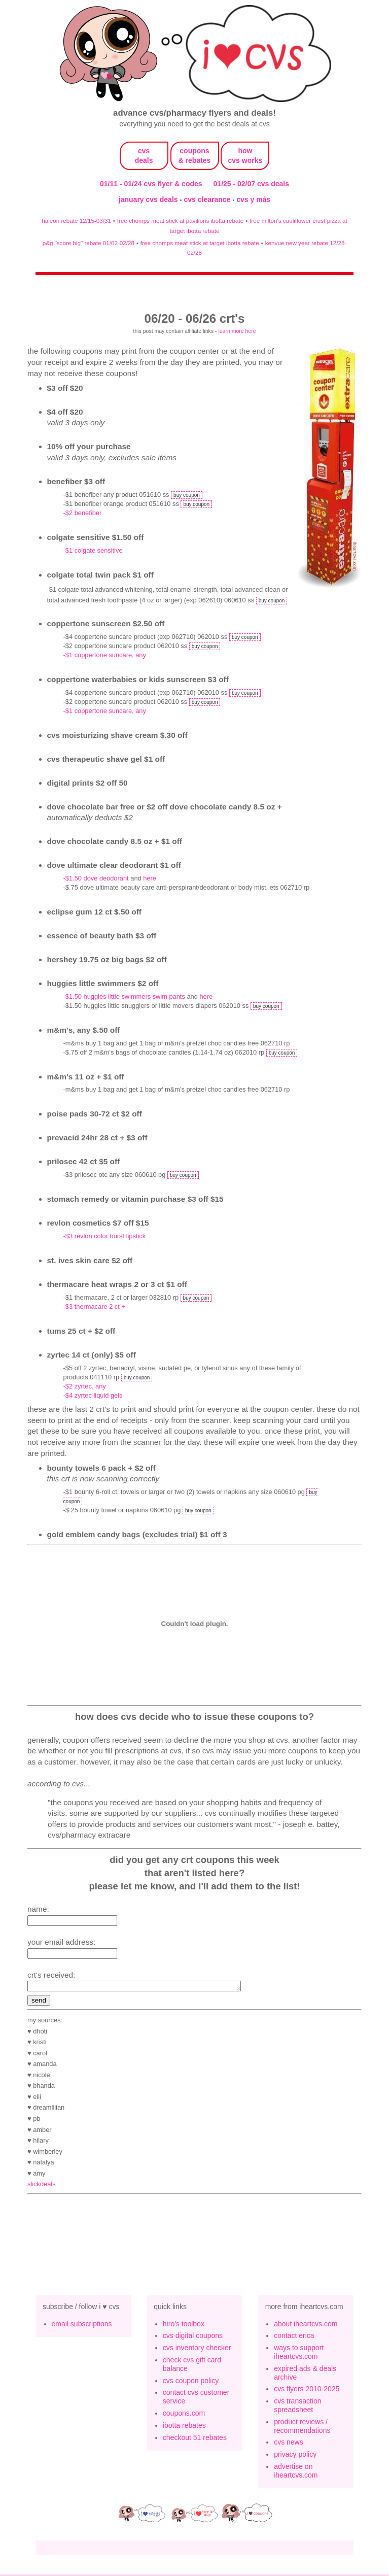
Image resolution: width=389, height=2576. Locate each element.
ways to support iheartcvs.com (299, 2353)
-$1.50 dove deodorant (96, 878)
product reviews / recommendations (302, 2427)
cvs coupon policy (191, 2382)
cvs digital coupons (193, 2337)
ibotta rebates (184, 2427)
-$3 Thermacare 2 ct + (94, 1306)
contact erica (294, 2337)
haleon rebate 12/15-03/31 (76, 220)
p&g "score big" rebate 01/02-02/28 (88, 243)
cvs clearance (208, 199)
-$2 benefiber (82, 513)
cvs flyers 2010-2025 (306, 2390)
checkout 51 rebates (195, 2439)
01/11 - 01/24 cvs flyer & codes (151, 184)
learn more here (237, 331)
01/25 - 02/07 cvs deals (251, 184)
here (149, 878)
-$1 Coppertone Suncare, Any (104, 655)
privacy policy (295, 2456)
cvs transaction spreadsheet (297, 2406)
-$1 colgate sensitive (93, 550)
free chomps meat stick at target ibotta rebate (199, 243)
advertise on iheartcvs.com (295, 2472)
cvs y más (253, 199)
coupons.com (184, 2415)
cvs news (288, 2443)
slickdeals (41, 2185)
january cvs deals (149, 199)
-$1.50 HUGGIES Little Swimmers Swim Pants (124, 996)
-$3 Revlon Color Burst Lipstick (104, 1236)
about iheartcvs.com (305, 2325)
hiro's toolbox (183, 2325)
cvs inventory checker (197, 2349)
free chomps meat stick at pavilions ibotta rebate (180, 220)
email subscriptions (82, 2325)
